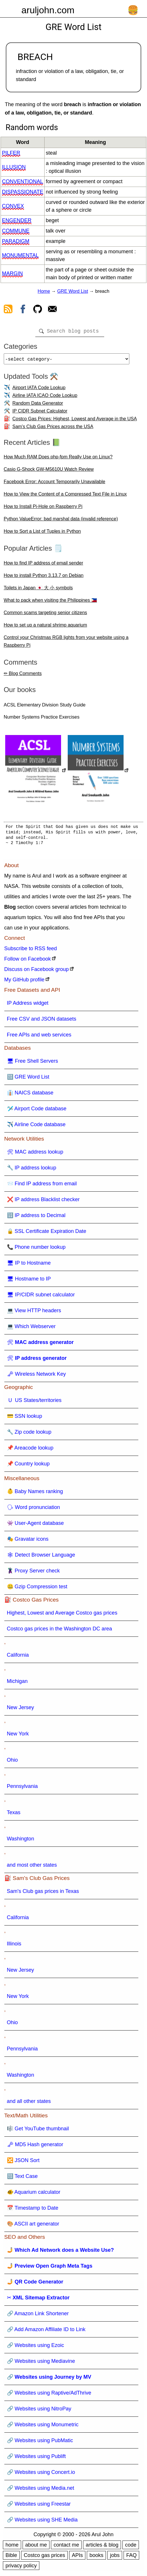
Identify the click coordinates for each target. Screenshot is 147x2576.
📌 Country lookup (28, 1466)
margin (12, 273)
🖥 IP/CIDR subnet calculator (41, 1297)
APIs (77, 2557)
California (18, 1657)
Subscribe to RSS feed (30, 951)
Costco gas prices (44, 2557)
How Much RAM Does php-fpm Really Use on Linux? (58, 459)
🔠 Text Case (22, 2178)
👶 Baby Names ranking (35, 1494)
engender (17, 220)
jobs (115, 2557)
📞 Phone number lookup (36, 1249)
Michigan (17, 1683)
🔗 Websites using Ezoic (35, 2347)
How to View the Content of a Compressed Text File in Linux (65, 496)
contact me (66, 2547)
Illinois (14, 1946)
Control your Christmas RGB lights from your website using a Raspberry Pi (66, 643)
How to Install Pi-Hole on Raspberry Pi (43, 508)
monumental (20, 255)
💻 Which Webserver (31, 1329)
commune (16, 231)
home (12, 2547)
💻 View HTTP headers (34, 1313)
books (96, 2557)
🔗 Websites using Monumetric (43, 2427)
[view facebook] (23, 310)
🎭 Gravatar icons (28, 1541)
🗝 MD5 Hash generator (35, 2147)
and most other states (32, 1867)
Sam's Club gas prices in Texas (43, 1893)
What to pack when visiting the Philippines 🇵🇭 (50, 602)
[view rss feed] (8, 310)
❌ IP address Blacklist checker (43, 1202)
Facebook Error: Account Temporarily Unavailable (54, 483)
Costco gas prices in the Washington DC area (59, 1631)
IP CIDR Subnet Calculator (39, 413)
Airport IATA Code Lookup (39, 389)
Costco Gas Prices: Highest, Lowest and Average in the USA (74, 421)
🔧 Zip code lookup (29, 1434)
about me (36, 2547)
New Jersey (20, 1710)
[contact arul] (52, 310)
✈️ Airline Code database (36, 1127)
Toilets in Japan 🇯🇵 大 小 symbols (38, 590)
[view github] (37, 310)
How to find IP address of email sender (43, 565)
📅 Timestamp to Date (32, 2210)
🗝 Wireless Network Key (36, 1376)
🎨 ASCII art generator (33, 2226)
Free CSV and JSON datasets (41, 1021)
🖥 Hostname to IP (29, 1281)
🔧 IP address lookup (31, 1170)
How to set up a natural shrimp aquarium (45, 627)
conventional (22, 181)
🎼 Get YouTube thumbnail (38, 2131)
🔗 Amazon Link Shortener (38, 2316)
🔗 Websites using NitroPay (39, 2411)
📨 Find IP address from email (42, 1186)
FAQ (131, 2557)
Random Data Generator (37, 405)
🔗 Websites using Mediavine (41, 2363)
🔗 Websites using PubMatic (40, 2443)
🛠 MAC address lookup (35, 1154)
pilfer (11, 153)
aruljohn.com (47, 10)
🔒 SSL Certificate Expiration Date (46, 1233)
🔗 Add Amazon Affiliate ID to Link (46, 2332)
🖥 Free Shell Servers (32, 1063)
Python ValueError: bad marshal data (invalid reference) (61, 521)
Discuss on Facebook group (36, 971)
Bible (11, 2557)
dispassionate (22, 192)
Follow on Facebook (27, 961)
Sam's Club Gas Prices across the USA (52, 428)
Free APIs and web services (39, 1037)
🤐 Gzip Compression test (37, 1589)
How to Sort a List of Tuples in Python (42, 533)
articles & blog (102, 2547)
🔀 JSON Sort (23, 2163)
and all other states (29, 2103)
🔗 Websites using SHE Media (42, 2522)
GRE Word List (72, 291)
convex (13, 206)
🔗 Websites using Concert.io (41, 2474)
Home (44, 291)
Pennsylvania (22, 1788)
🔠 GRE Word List (28, 1079)
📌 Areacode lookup (30, 1450)
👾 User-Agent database (35, 1525)
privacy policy (21, 2568)
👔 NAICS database (30, 1095)
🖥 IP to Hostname (29, 1265)
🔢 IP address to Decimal (36, 1217)
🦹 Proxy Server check (33, 1573)
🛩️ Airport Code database (37, 1111)
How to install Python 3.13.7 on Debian (44, 577)
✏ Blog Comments (23, 675)
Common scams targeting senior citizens (45, 614)
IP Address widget (28, 1005)
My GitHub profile (24, 982)
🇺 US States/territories (34, 1402)
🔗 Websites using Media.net (40, 2490)
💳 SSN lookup (24, 1418)
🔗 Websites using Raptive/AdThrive (49, 2395)
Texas (14, 1815)
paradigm (16, 241)
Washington (20, 1841)
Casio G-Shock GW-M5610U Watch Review (49, 471)
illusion (14, 167)
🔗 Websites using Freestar (39, 2506)
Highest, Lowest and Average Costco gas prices (62, 1615)
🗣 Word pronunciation (33, 1509)
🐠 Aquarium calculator (33, 2194)
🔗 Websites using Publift (36, 2458)
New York (18, 1736)
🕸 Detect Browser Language (41, 1557)
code (130, 2547)
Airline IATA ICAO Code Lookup (44, 397)
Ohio (12, 1762)
